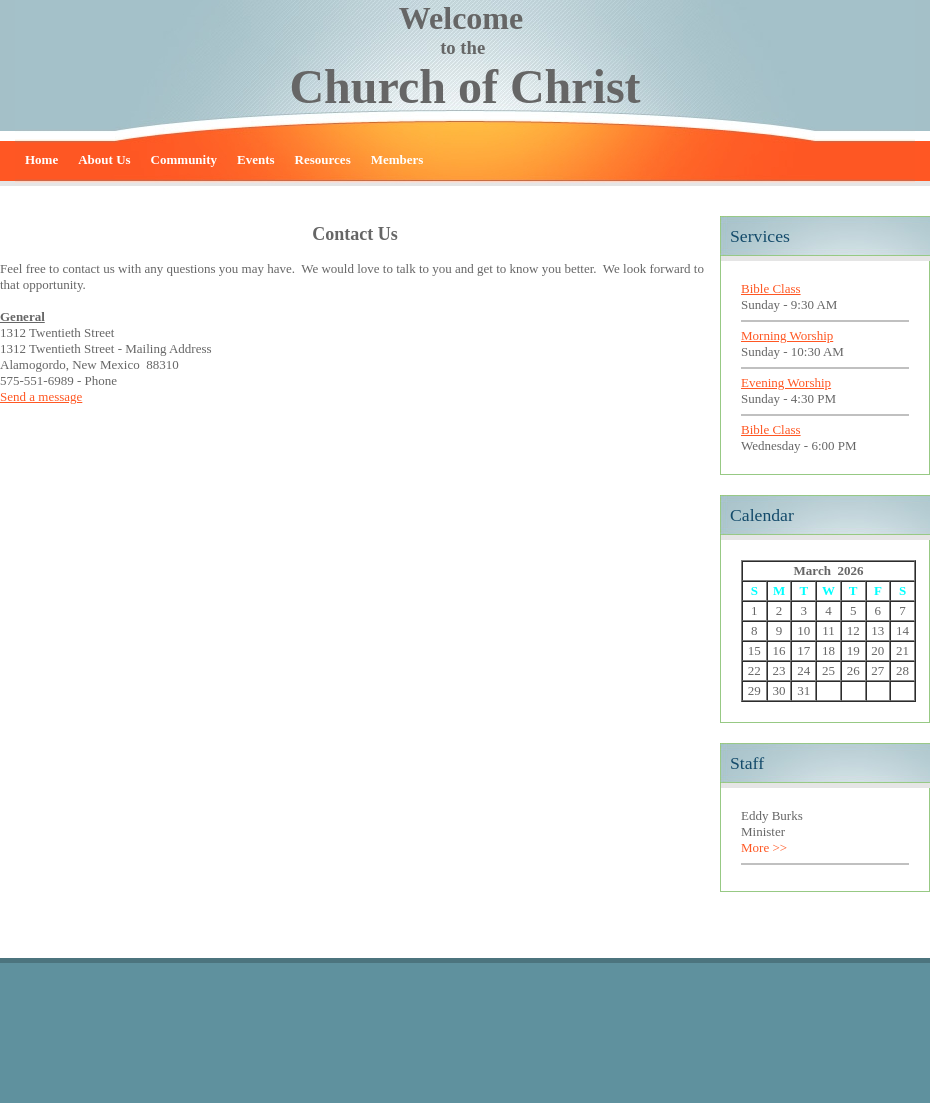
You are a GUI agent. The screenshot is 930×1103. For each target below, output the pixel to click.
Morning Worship (787, 335)
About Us (104, 159)
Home (41, 159)
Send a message (41, 396)
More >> (764, 847)
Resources (323, 159)
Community (184, 159)
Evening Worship (786, 382)
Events (256, 159)
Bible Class (771, 288)
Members (397, 159)
